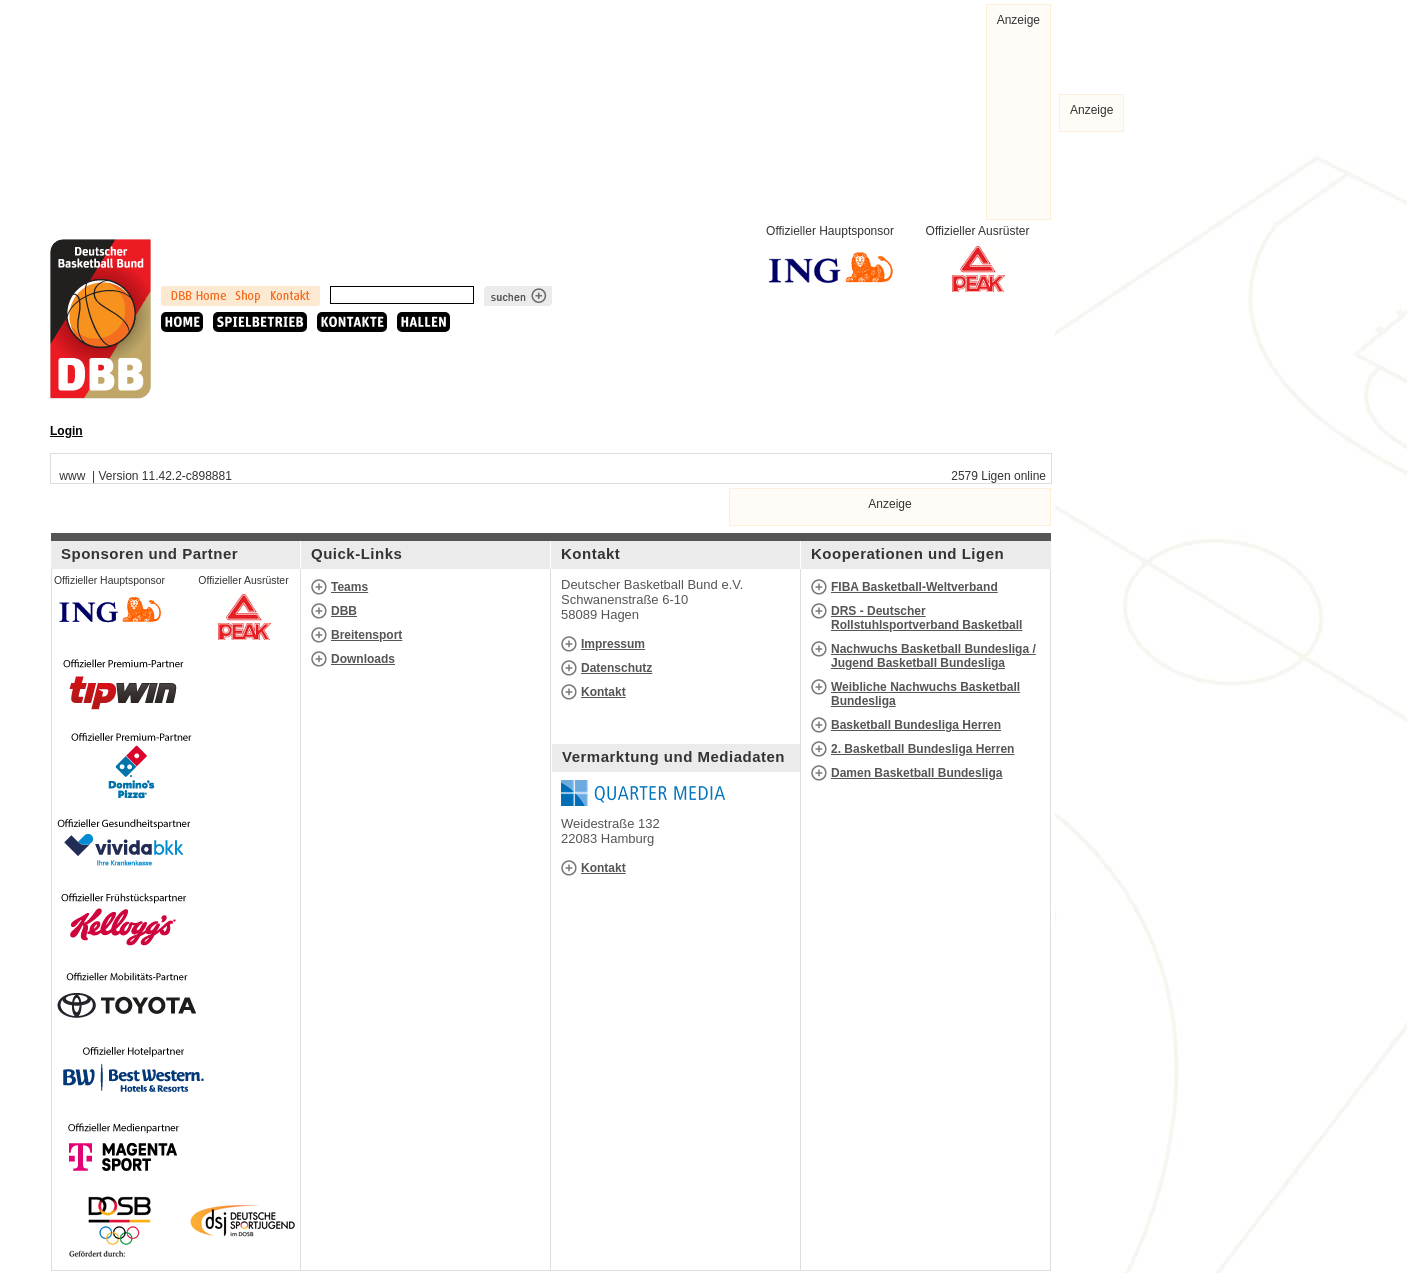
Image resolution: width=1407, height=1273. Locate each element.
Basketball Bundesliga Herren (916, 725)
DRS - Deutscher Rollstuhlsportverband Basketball (926, 618)
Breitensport (366, 635)
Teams (349, 587)
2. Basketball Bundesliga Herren (922, 749)
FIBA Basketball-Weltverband (914, 587)
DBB (344, 611)
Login (66, 431)
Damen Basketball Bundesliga (916, 773)
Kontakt (603, 692)
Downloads (363, 659)
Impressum (613, 644)
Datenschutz (616, 668)
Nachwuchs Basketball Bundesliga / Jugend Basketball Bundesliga (933, 656)
